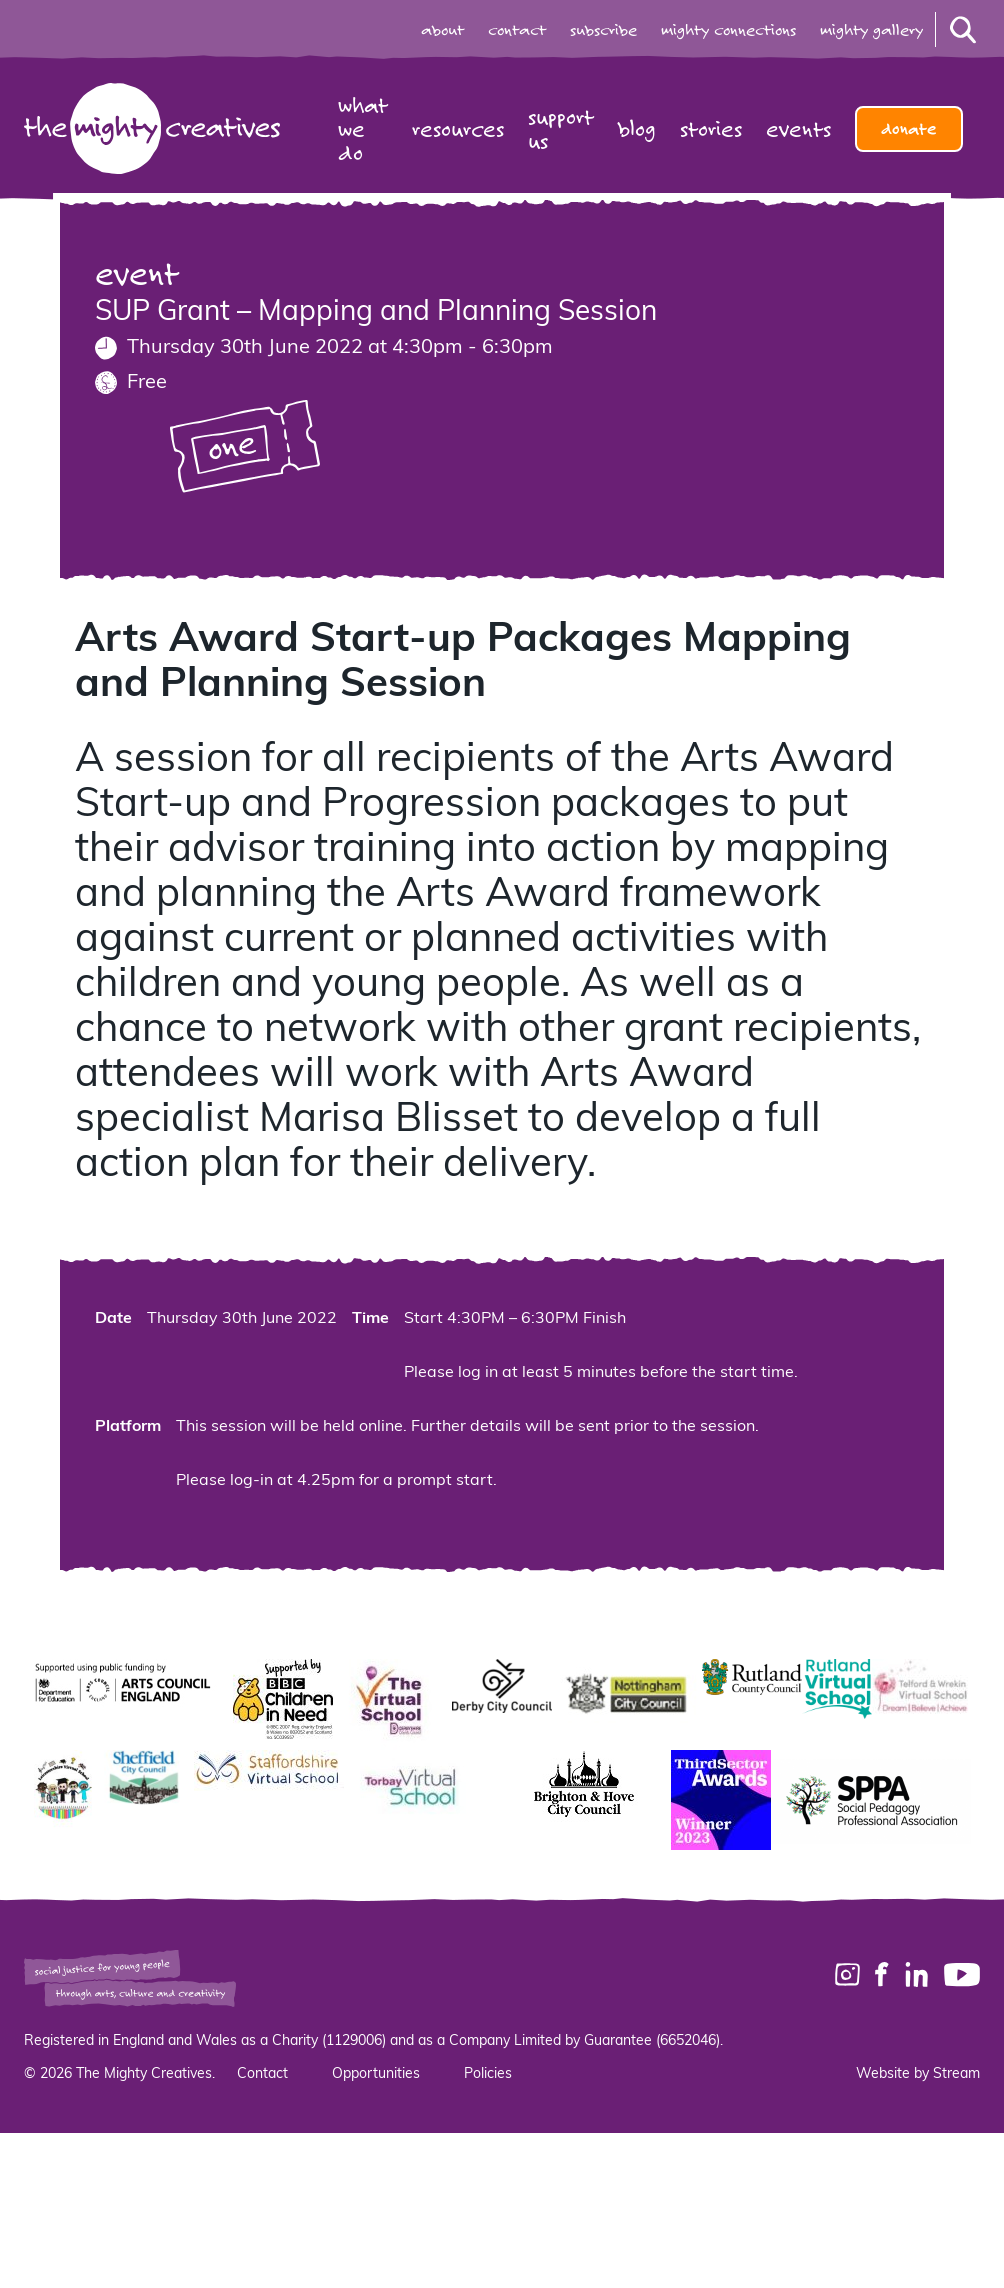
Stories (711, 129)
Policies (488, 2074)
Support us (561, 129)
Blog (637, 129)
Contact (262, 2074)
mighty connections (728, 30)
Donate (909, 129)
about (442, 30)
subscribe (603, 30)
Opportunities (376, 2074)
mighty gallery (871, 30)
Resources (458, 129)
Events (798, 129)
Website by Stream (918, 2074)
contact (517, 30)
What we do (363, 129)
